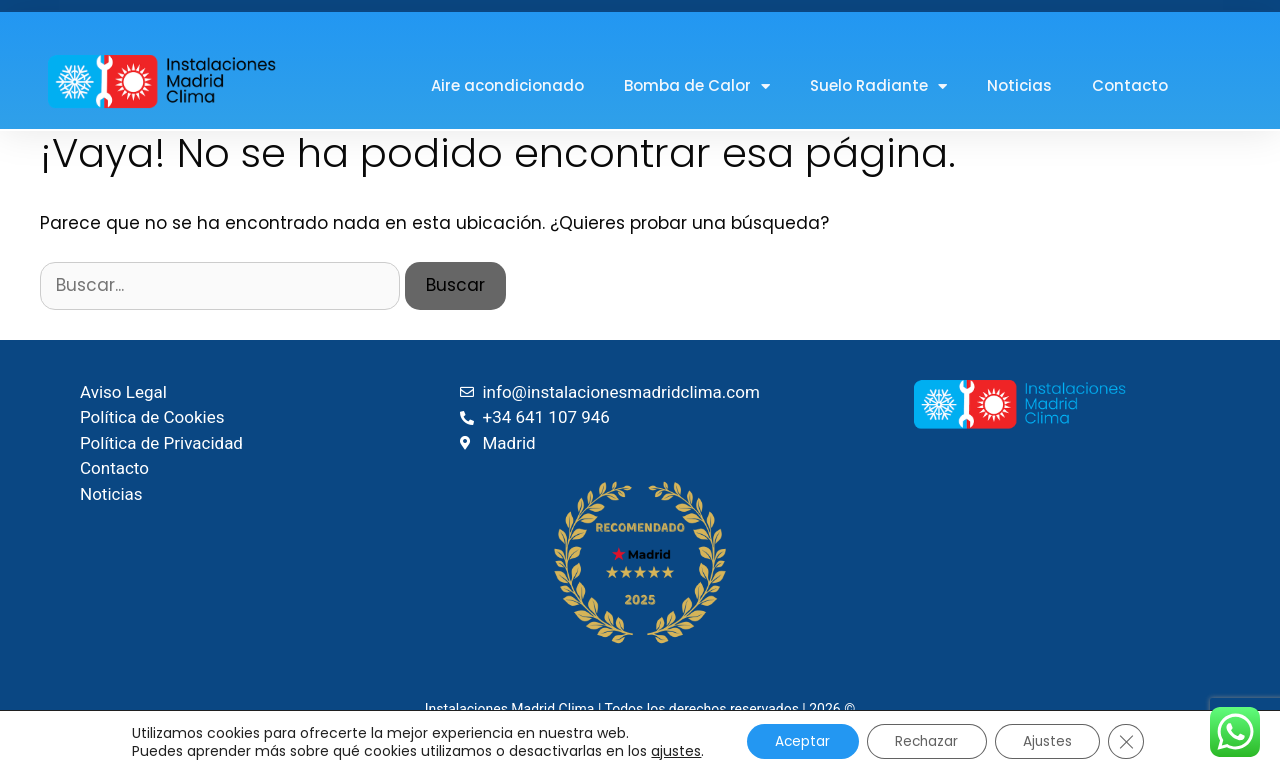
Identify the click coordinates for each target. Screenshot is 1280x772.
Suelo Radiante (878, 86)
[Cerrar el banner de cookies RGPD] (1133, 741)
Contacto (1130, 85)
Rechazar (926, 741)
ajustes (669, 750)
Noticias (1019, 85)
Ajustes (1052, 741)
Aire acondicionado (507, 85)
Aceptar (798, 741)
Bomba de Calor (697, 86)
